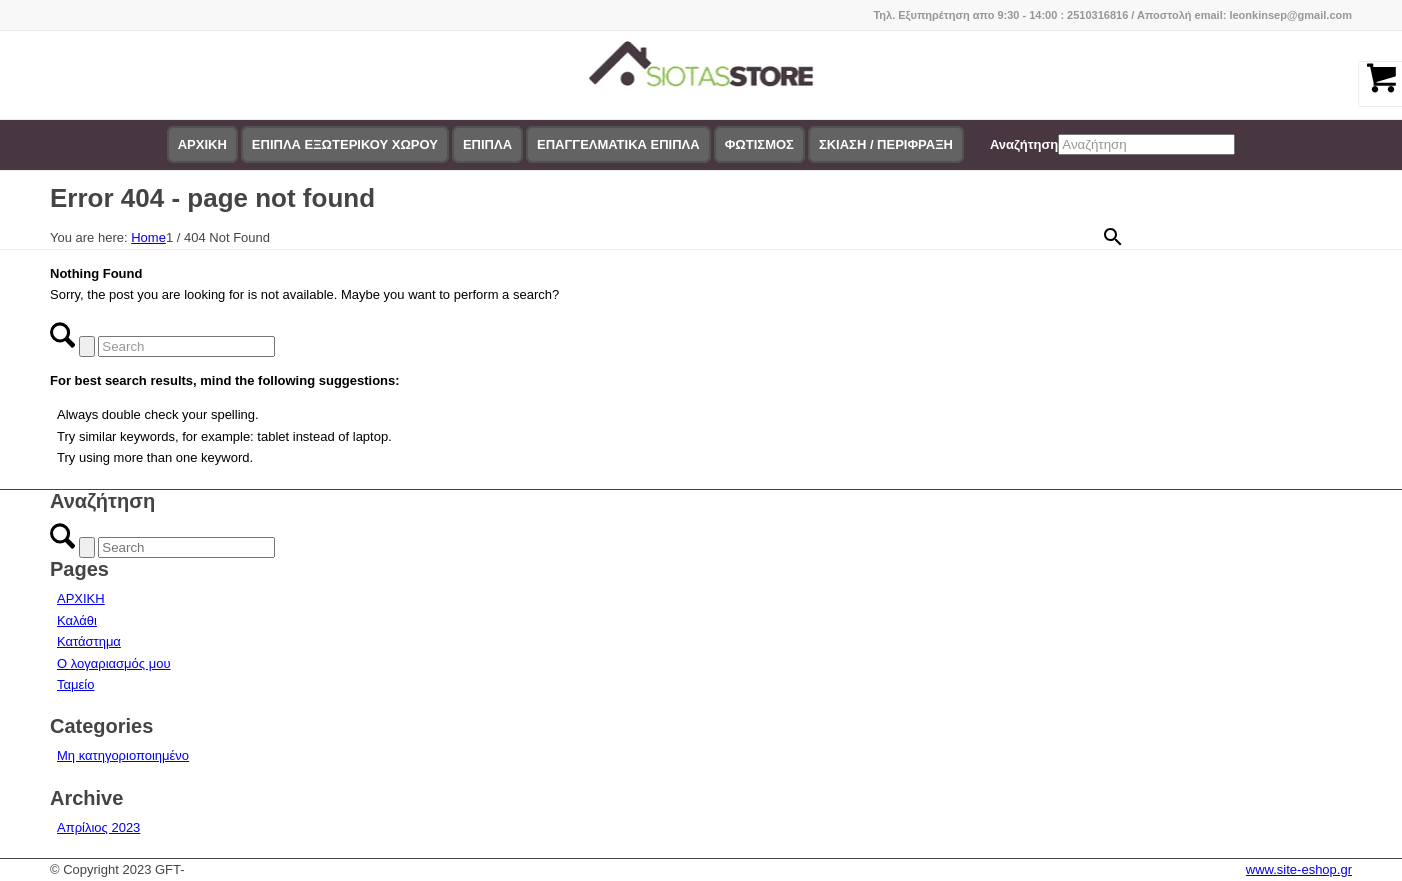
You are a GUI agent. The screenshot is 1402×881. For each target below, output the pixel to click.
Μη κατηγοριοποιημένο (123, 755)
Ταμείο (75, 684)
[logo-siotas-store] (701, 75)
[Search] (186, 346)
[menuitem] (202, 145)
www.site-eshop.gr (1299, 869)
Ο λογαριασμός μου (114, 663)
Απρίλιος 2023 (98, 827)
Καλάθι (77, 620)
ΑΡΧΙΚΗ (81, 598)
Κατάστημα (89, 641)
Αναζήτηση (1024, 144)
